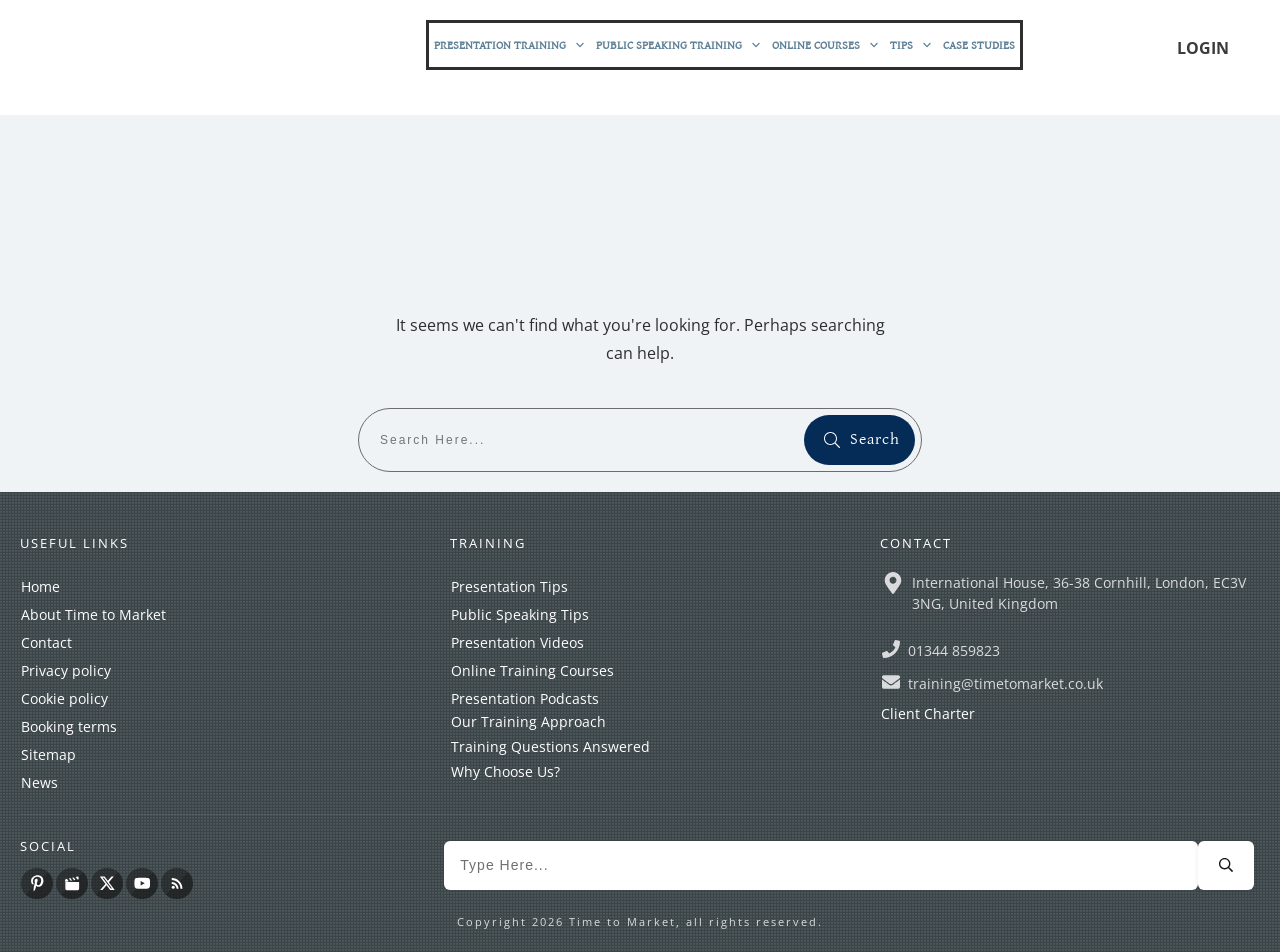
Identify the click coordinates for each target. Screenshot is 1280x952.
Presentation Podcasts (525, 698)
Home (40, 586)
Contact (46, 642)
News (39, 782)
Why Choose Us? (505, 771)
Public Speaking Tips (520, 614)
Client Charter (928, 713)
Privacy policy (66, 670)
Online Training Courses (532, 670)
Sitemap (48, 754)
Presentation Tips (509, 586)
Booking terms (69, 726)
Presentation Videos (517, 642)
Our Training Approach (528, 721)
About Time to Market (93, 614)
